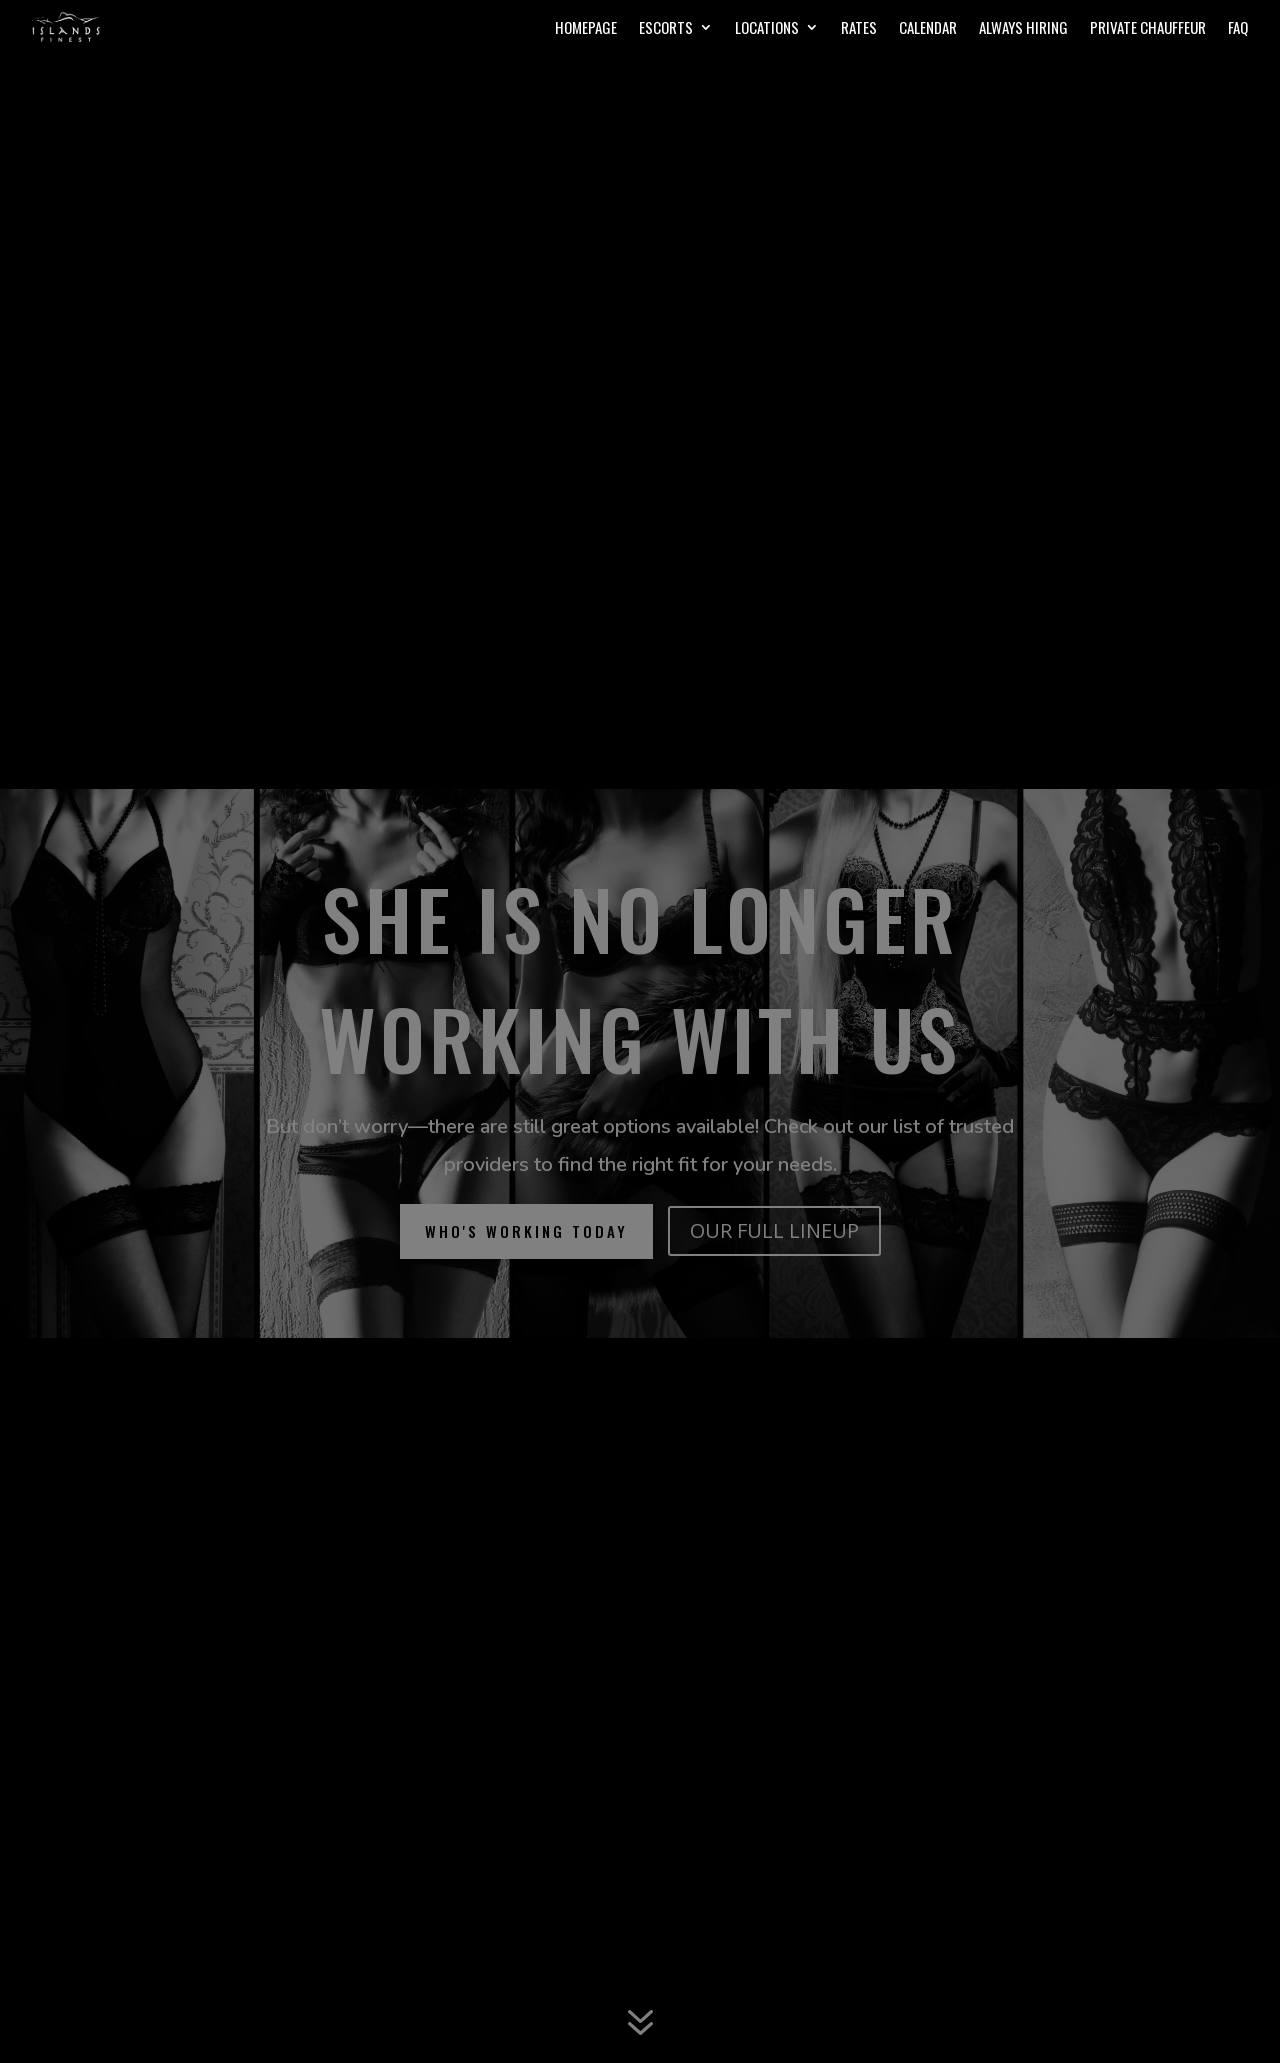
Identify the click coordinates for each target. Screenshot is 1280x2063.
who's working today (526, 1231)
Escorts (666, 29)
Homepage (586, 29)
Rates (859, 29)
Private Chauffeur (1148, 29)
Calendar (928, 29)
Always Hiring (1023, 29)
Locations (767, 29)
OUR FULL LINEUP (774, 1230)
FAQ (1238, 29)
